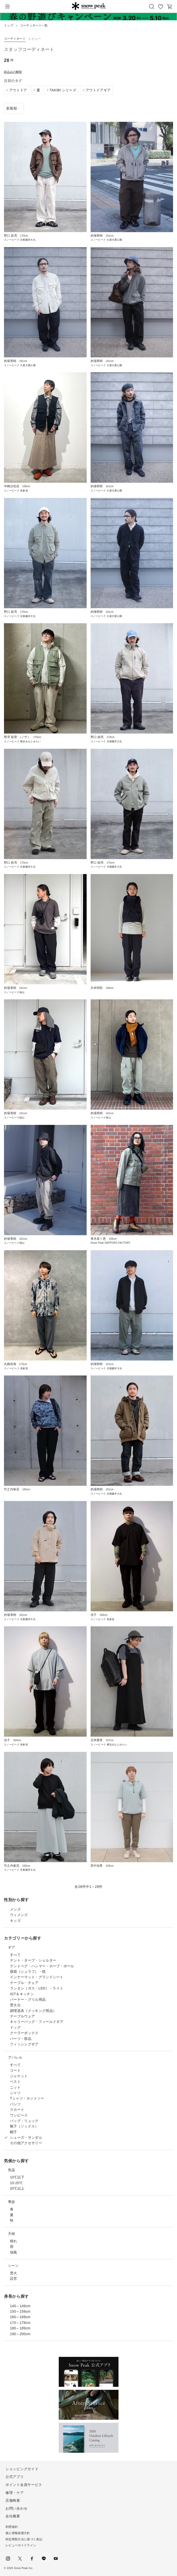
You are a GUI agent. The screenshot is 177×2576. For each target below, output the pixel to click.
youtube (56, 2559)
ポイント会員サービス (23, 2485)
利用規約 (11, 2527)
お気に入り (161, 6)
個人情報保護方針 (17, 2533)
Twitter (20, 2559)
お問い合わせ (16, 2508)
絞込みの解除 (13, 72)
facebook (32, 2559)
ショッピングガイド (21, 2469)
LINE (44, 2559)
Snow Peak (88, 6)
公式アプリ (14, 2477)
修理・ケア (14, 2493)
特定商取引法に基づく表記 (23, 2539)
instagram (8, 2559)
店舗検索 (12, 2500)
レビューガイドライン (20, 2545)
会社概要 (12, 2516)
